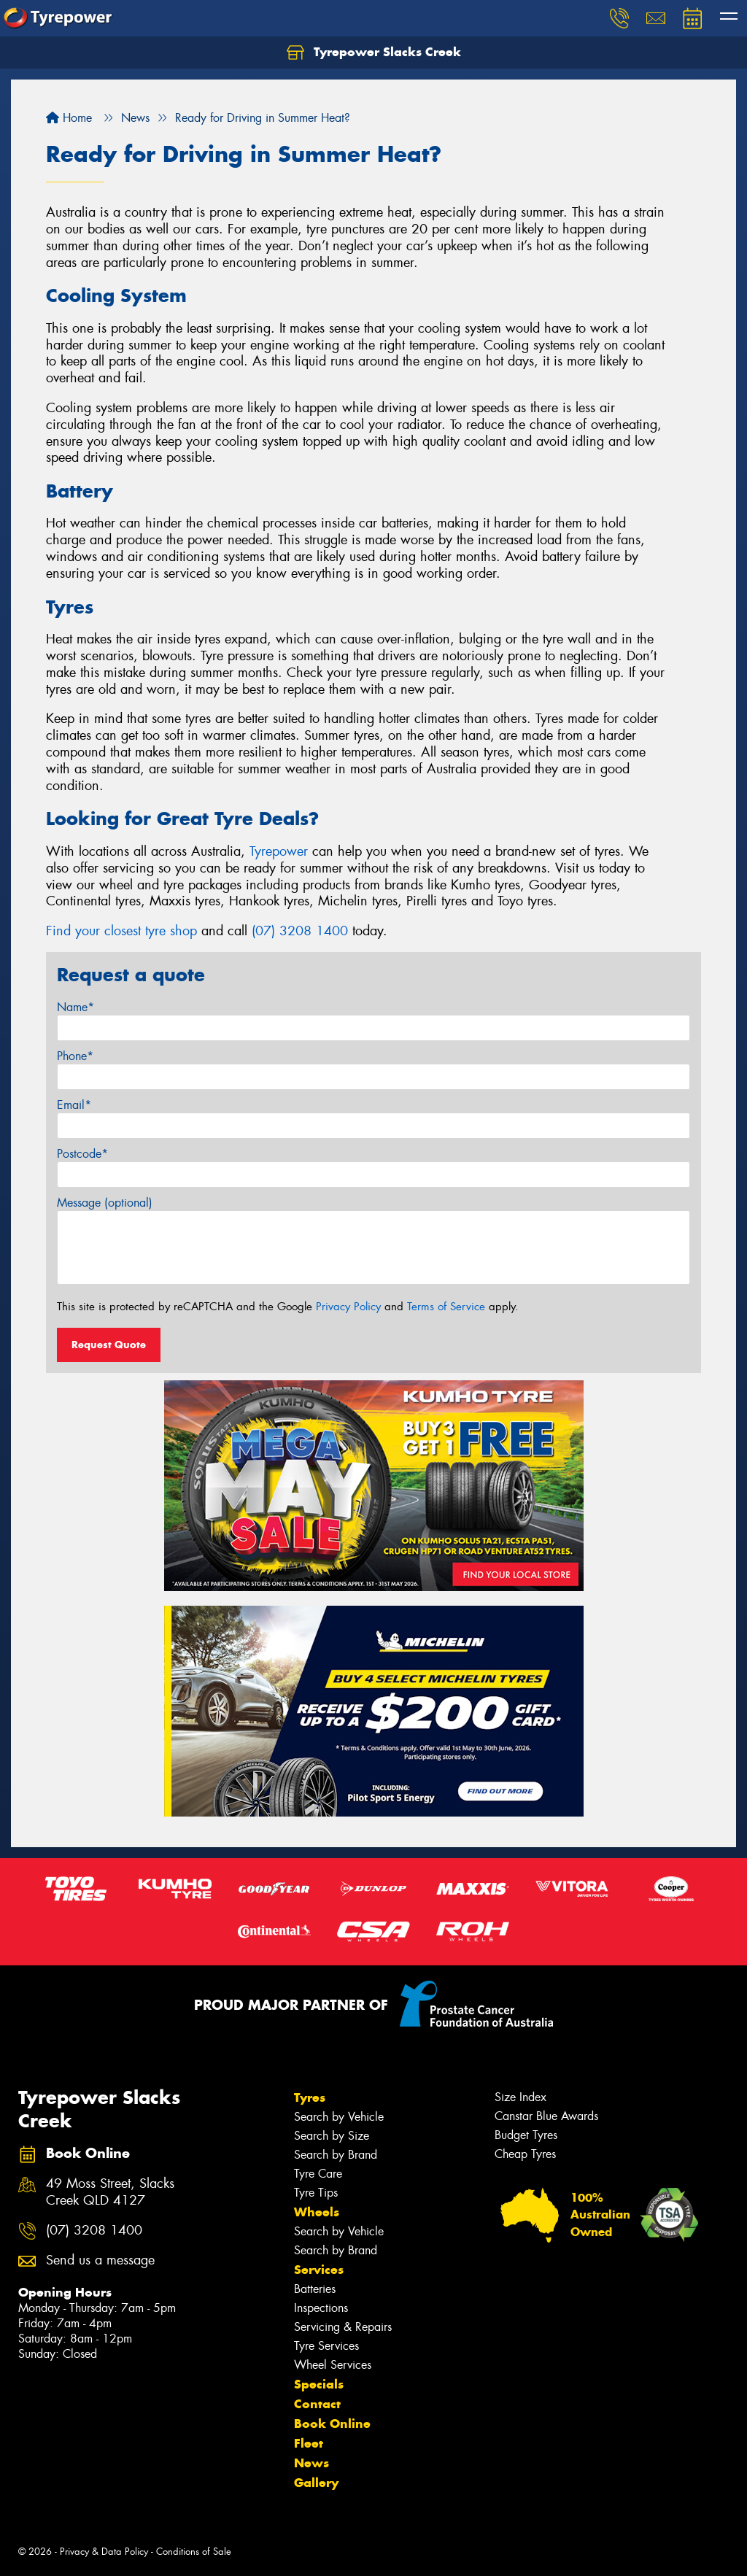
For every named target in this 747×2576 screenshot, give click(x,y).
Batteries (315, 2289)
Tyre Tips (316, 2192)
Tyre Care (318, 2173)
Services (319, 2270)
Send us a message (100, 2260)
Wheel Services (332, 2364)
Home (69, 117)
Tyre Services (326, 2345)
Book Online (332, 2424)
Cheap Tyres (525, 2154)
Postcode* (82, 1153)
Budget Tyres (526, 2135)
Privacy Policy (348, 1306)
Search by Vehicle (339, 2116)
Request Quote (108, 1344)
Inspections (321, 2308)
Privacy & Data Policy (104, 2551)
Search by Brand (335, 2154)
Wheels (316, 2212)
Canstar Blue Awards (546, 2116)
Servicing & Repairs (343, 2327)
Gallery (316, 2483)
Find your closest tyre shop (121, 931)
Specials (319, 2384)
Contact (317, 2404)
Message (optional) (104, 1202)
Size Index (520, 2097)
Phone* (75, 1056)
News (311, 2463)
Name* (75, 1007)
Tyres (309, 2097)
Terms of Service (446, 1306)
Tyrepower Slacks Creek (374, 52)
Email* (74, 1105)
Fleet (308, 2443)
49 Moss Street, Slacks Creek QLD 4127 (110, 2192)
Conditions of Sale (193, 2551)
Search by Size (331, 2135)
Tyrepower (278, 851)
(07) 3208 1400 (300, 931)
